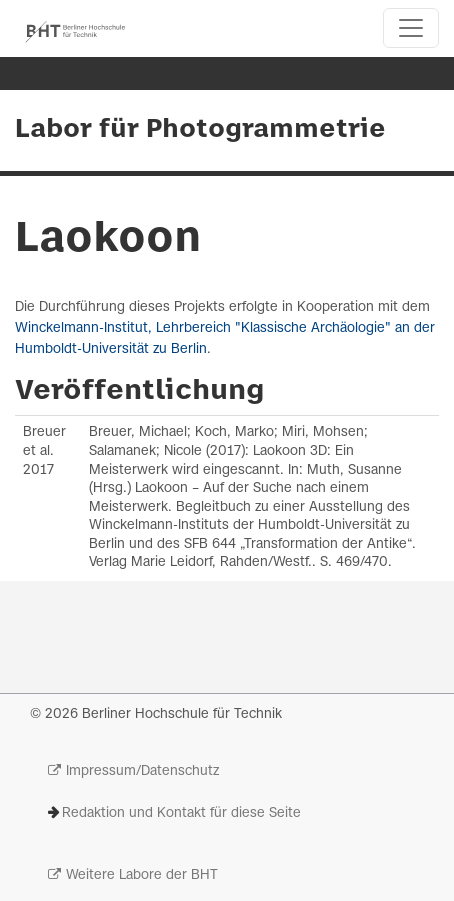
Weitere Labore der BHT (142, 875)
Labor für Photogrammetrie (200, 130)
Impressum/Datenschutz (142, 771)
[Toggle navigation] (411, 28)
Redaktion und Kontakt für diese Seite (181, 813)
